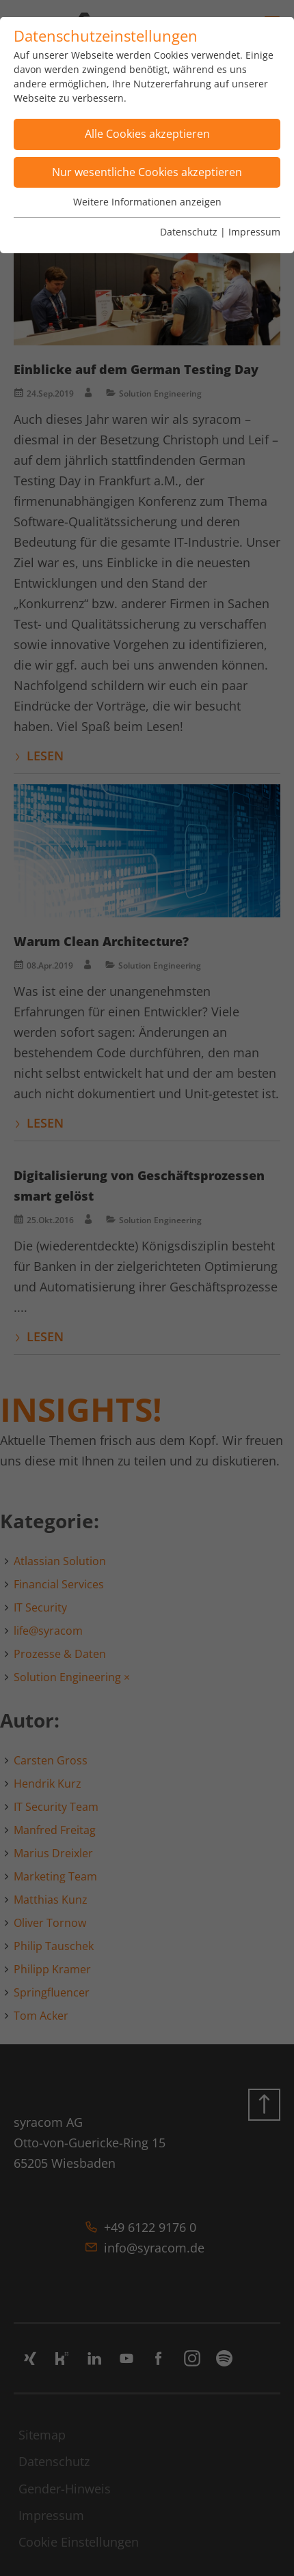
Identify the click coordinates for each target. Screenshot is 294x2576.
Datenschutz (188, 231)
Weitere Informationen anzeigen (147, 201)
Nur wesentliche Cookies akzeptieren (147, 172)
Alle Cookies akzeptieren (147, 133)
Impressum (254, 231)
